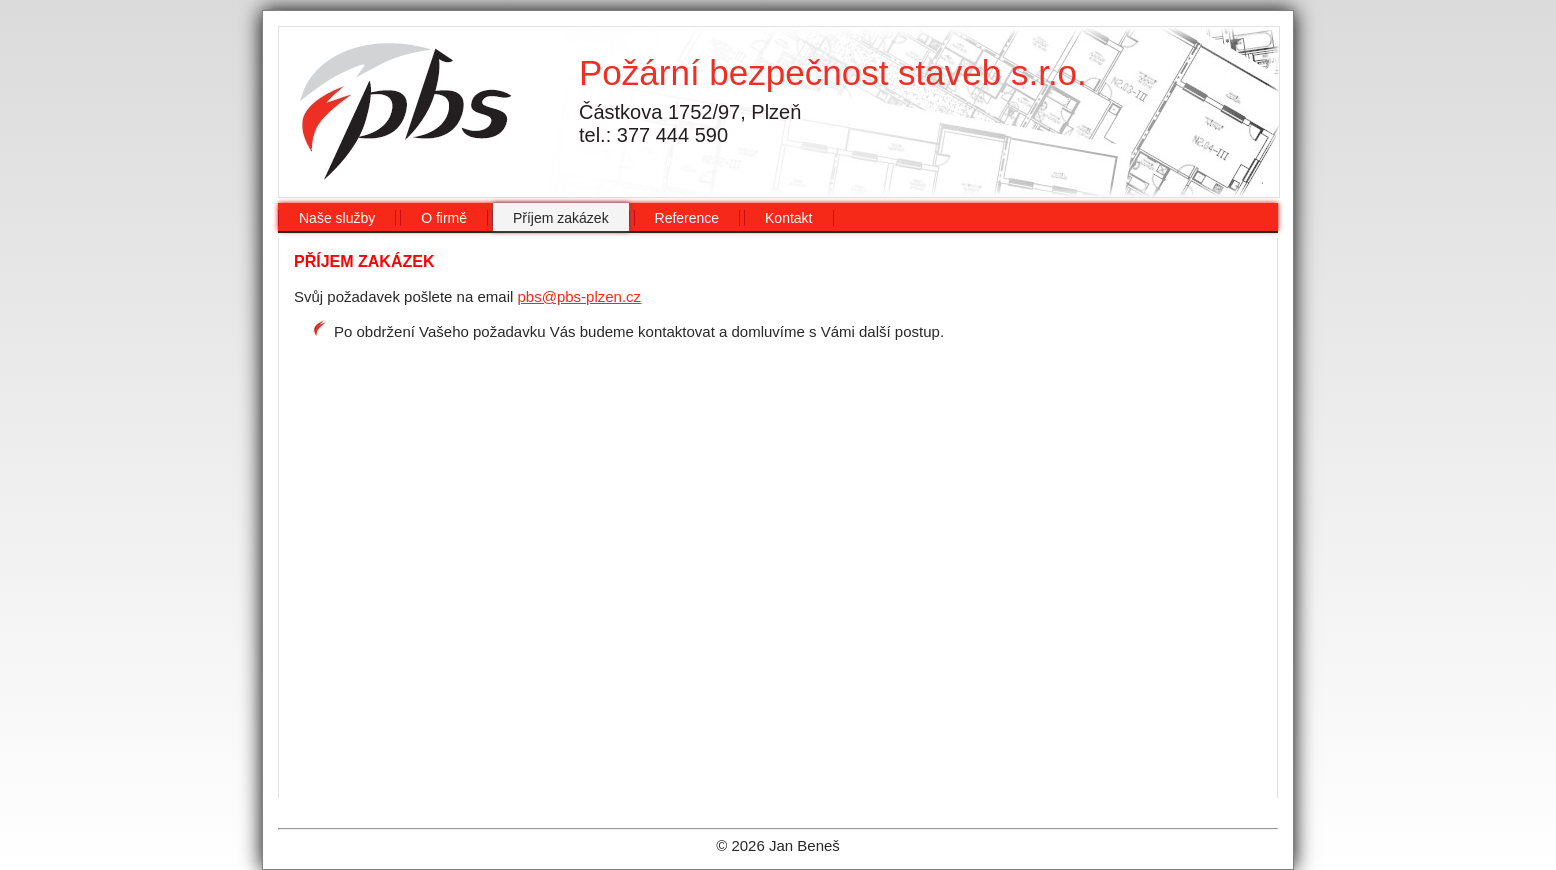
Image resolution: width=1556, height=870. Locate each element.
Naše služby (337, 218)
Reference (687, 218)
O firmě (444, 218)
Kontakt (788, 218)
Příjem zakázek (561, 218)
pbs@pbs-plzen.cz (579, 296)
